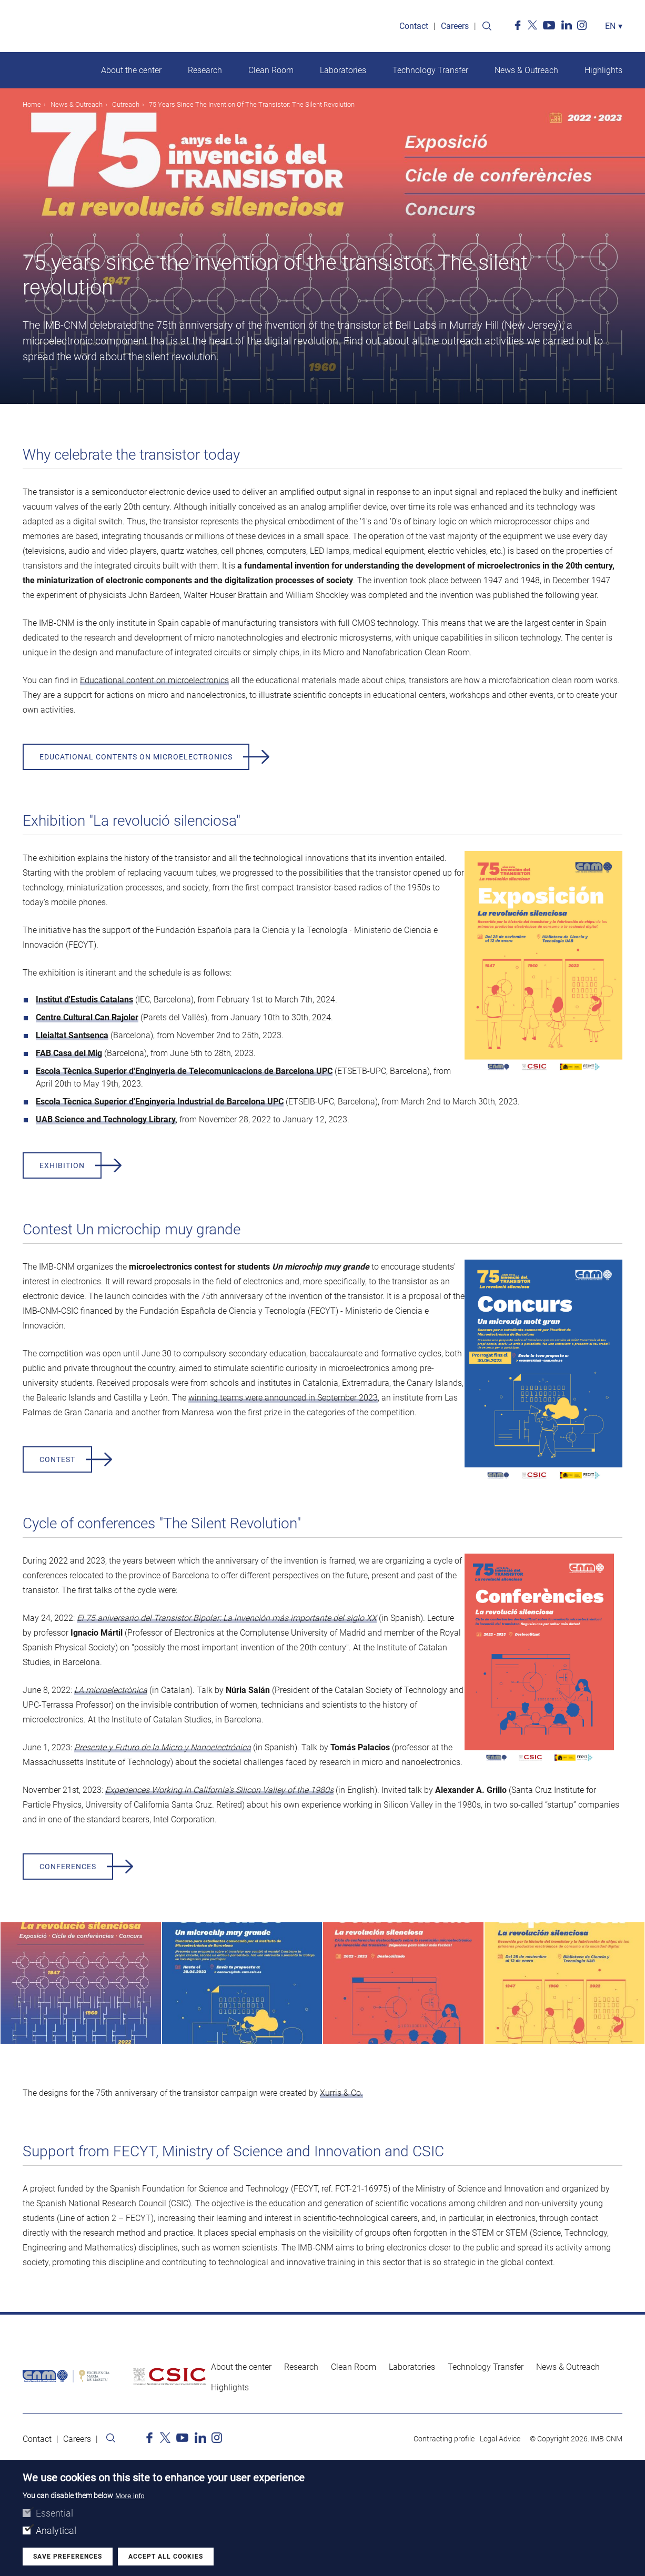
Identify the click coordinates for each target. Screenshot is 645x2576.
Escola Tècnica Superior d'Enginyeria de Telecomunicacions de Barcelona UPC (184, 1071)
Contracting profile (444, 2439)
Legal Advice (500, 2439)
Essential (54, 2515)
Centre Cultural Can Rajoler (87, 1017)
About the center (131, 70)
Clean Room (271, 70)
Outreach (125, 104)
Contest (57, 1459)
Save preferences (67, 2559)
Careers (455, 26)
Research (205, 70)
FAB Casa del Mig (69, 1053)
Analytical (56, 2533)
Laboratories (343, 70)
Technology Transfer (430, 70)
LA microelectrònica (110, 1690)
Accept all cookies (165, 2559)
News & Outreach (526, 70)
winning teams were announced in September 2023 (283, 1398)
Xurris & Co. (341, 2093)
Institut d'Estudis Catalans (84, 1000)
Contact (413, 26)
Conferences (67, 1866)
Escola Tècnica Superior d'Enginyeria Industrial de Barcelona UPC (160, 1102)
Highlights (603, 70)
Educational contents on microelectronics (136, 757)
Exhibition (62, 1165)
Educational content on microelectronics (154, 680)
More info (130, 2498)
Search (487, 26)
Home (32, 104)
